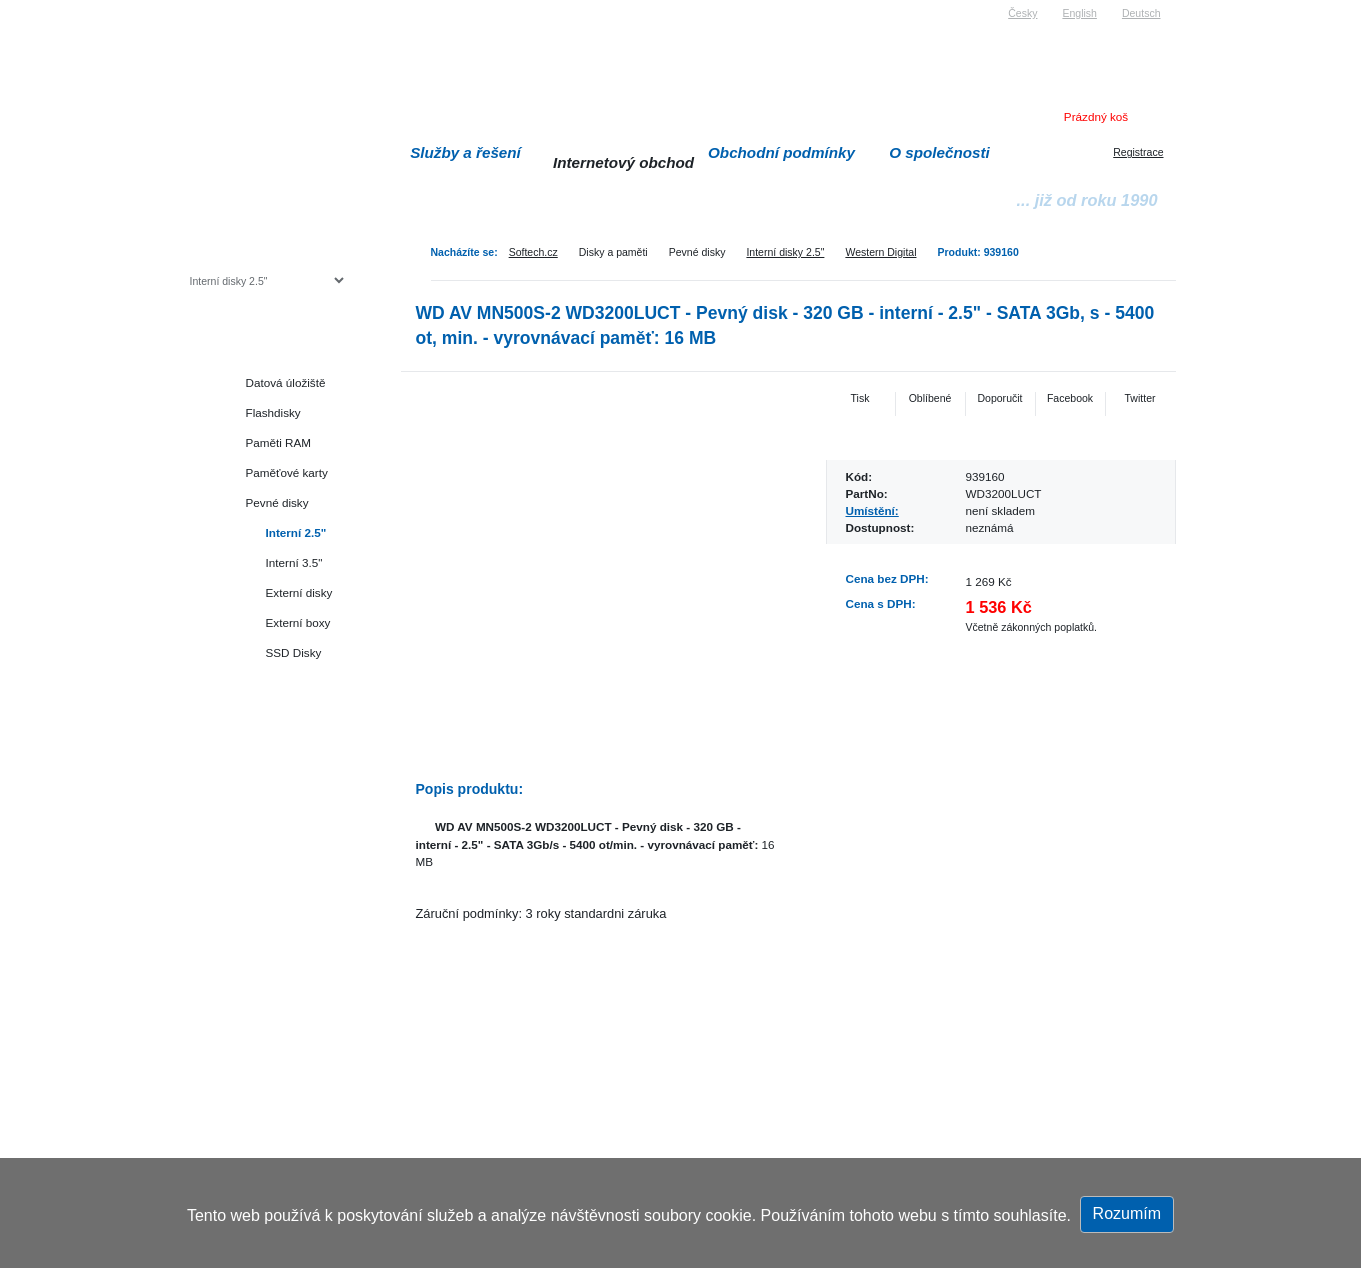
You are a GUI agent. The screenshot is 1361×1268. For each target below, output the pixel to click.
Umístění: (872, 510)
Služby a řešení (465, 152)
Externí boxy (298, 622)
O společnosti (939, 152)
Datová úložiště (286, 382)
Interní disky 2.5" (785, 252)
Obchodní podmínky (781, 152)
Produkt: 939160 (978, 252)
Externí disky (299, 592)
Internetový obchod (623, 162)
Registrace (1138, 152)
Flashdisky (273, 412)
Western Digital (880, 252)
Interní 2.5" (296, 532)
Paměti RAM (279, 442)
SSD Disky (294, 652)
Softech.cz (533, 252)
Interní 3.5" (294, 562)
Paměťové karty (287, 472)
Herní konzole (259, 742)
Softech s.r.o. (220, 6)
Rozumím (1127, 1213)
